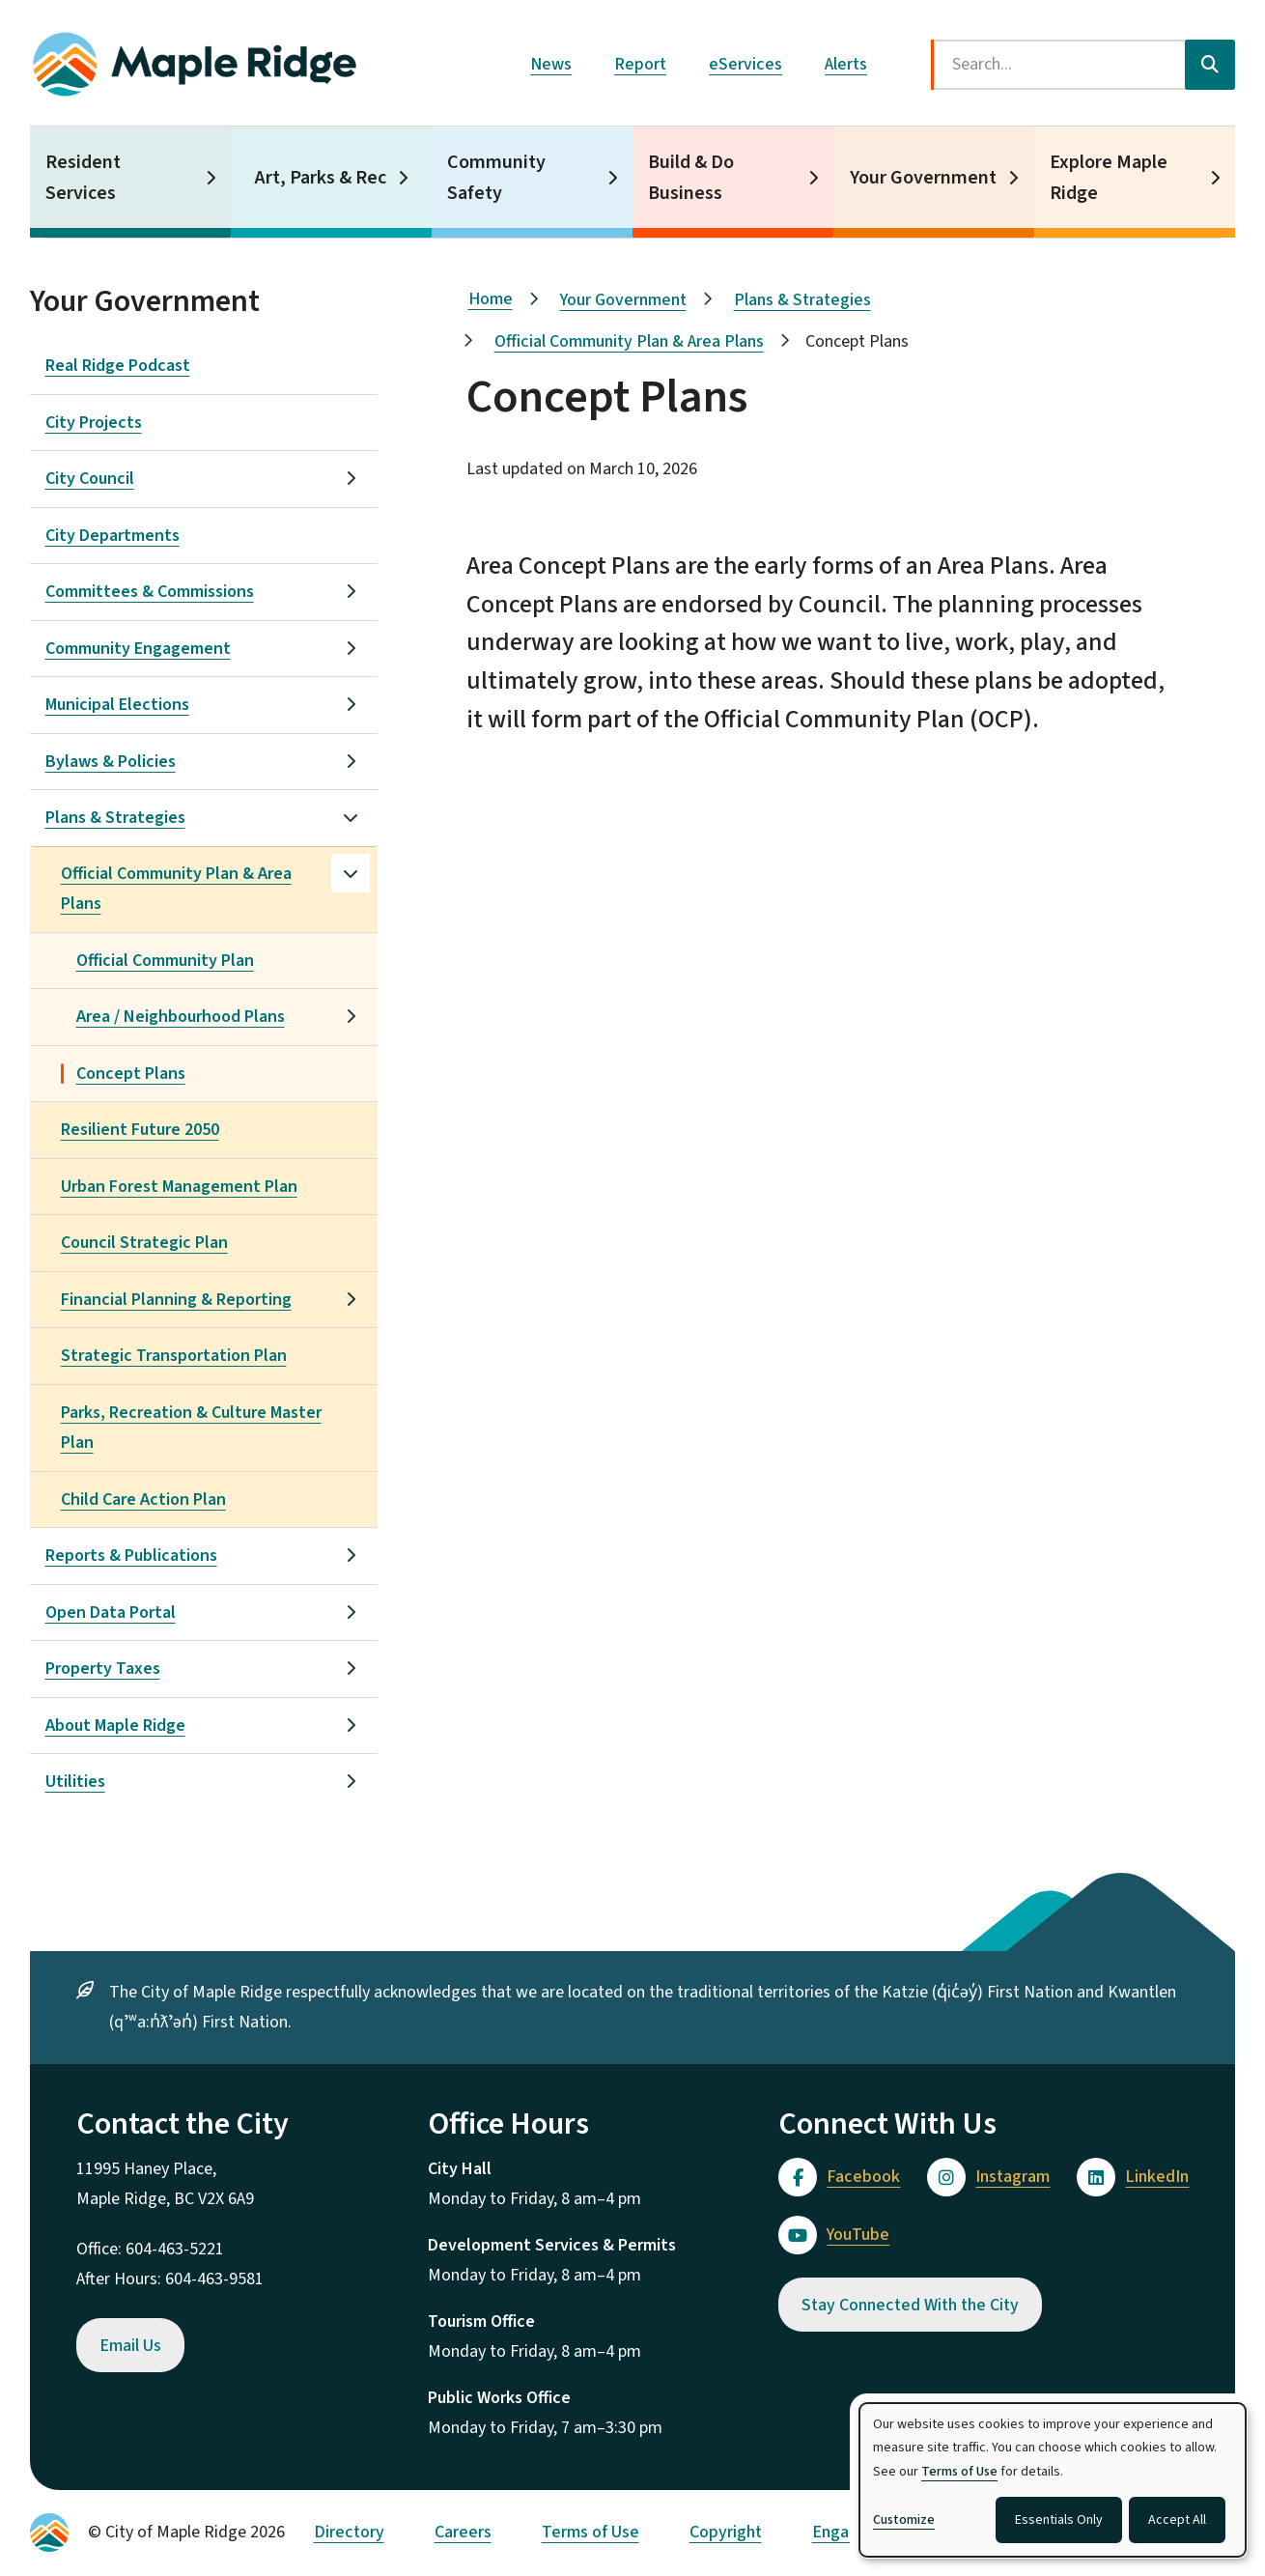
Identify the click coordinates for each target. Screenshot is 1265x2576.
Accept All (1177, 2520)
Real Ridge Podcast (117, 366)
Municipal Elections (117, 705)
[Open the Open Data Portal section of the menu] (350, 1612)
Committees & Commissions (149, 592)
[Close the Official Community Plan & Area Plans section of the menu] (350, 873)
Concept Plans (130, 1074)
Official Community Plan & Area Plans (176, 889)
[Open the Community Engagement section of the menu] (350, 648)
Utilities (75, 1781)
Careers (463, 2532)
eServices (745, 64)
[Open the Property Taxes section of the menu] (350, 1668)
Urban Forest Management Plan (179, 1187)
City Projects (93, 422)
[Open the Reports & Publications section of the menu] (350, 1555)
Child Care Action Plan (143, 1499)
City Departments (112, 536)
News (551, 64)
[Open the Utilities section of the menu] (350, 1781)
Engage (840, 2532)
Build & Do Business (691, 178)
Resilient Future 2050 (140, 1130)
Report (640, 64)
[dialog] (1052, 2480)
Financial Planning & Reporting (176, 1300)
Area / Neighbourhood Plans (180, 1017)
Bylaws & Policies (110, 762)
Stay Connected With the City (910, 2305)
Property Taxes (102, 1668)
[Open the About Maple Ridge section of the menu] (350, 1725)
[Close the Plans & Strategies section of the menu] (350, 817)
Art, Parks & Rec (320, 177)
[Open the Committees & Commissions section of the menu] (350, 591)
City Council (89, 479)
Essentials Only (1059, 2520)
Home (490, 299)
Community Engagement (138, 649)
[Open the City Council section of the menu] (350, 478)
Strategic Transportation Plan (174, 1356)
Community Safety (496, 178)
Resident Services (83, 178)
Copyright (725, 2532)
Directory (349, 2532)
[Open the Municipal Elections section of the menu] (350, 704)
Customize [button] (904, 2520)
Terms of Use (590, 2532)
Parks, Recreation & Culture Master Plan (191, 1428)
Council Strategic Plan (144, 1243)
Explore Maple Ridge (1108, 178)
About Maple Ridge (115, 1725)
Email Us (130, 2346)
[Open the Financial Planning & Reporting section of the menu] (350, 1299)
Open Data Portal (110, 1612)
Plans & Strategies (115, 818)
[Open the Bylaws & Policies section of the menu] (350, 761)
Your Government (923, 177)
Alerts (846, 64)
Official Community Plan (165, 960)
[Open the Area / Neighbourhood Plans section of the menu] (350, 1016)
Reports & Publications (131, 1555)
